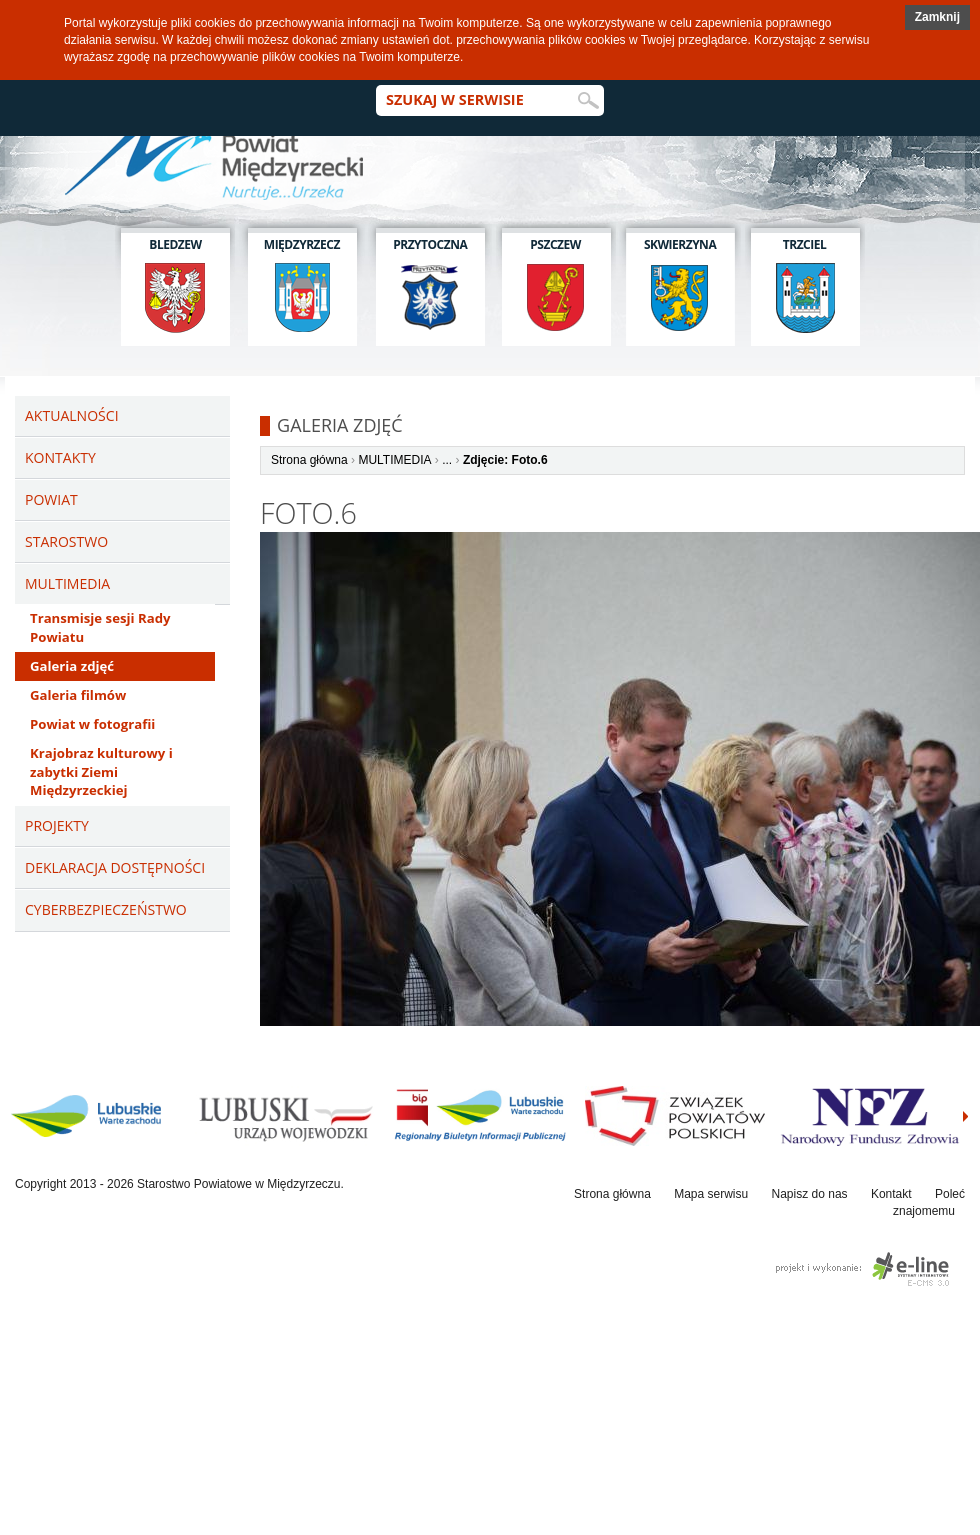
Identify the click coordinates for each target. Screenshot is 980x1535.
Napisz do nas (810, 1194)
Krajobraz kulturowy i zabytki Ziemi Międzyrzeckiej (101, 772)
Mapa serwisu (711, 1194)
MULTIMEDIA (394, 460)
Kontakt (891, 1194)
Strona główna (309, 460)
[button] (937, 17)
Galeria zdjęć (72, 666)
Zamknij (937, 17)
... (447, 460)
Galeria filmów (78, 695)
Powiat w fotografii (92, 724)
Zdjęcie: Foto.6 (505, 460)
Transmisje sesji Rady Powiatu (100, 627)
